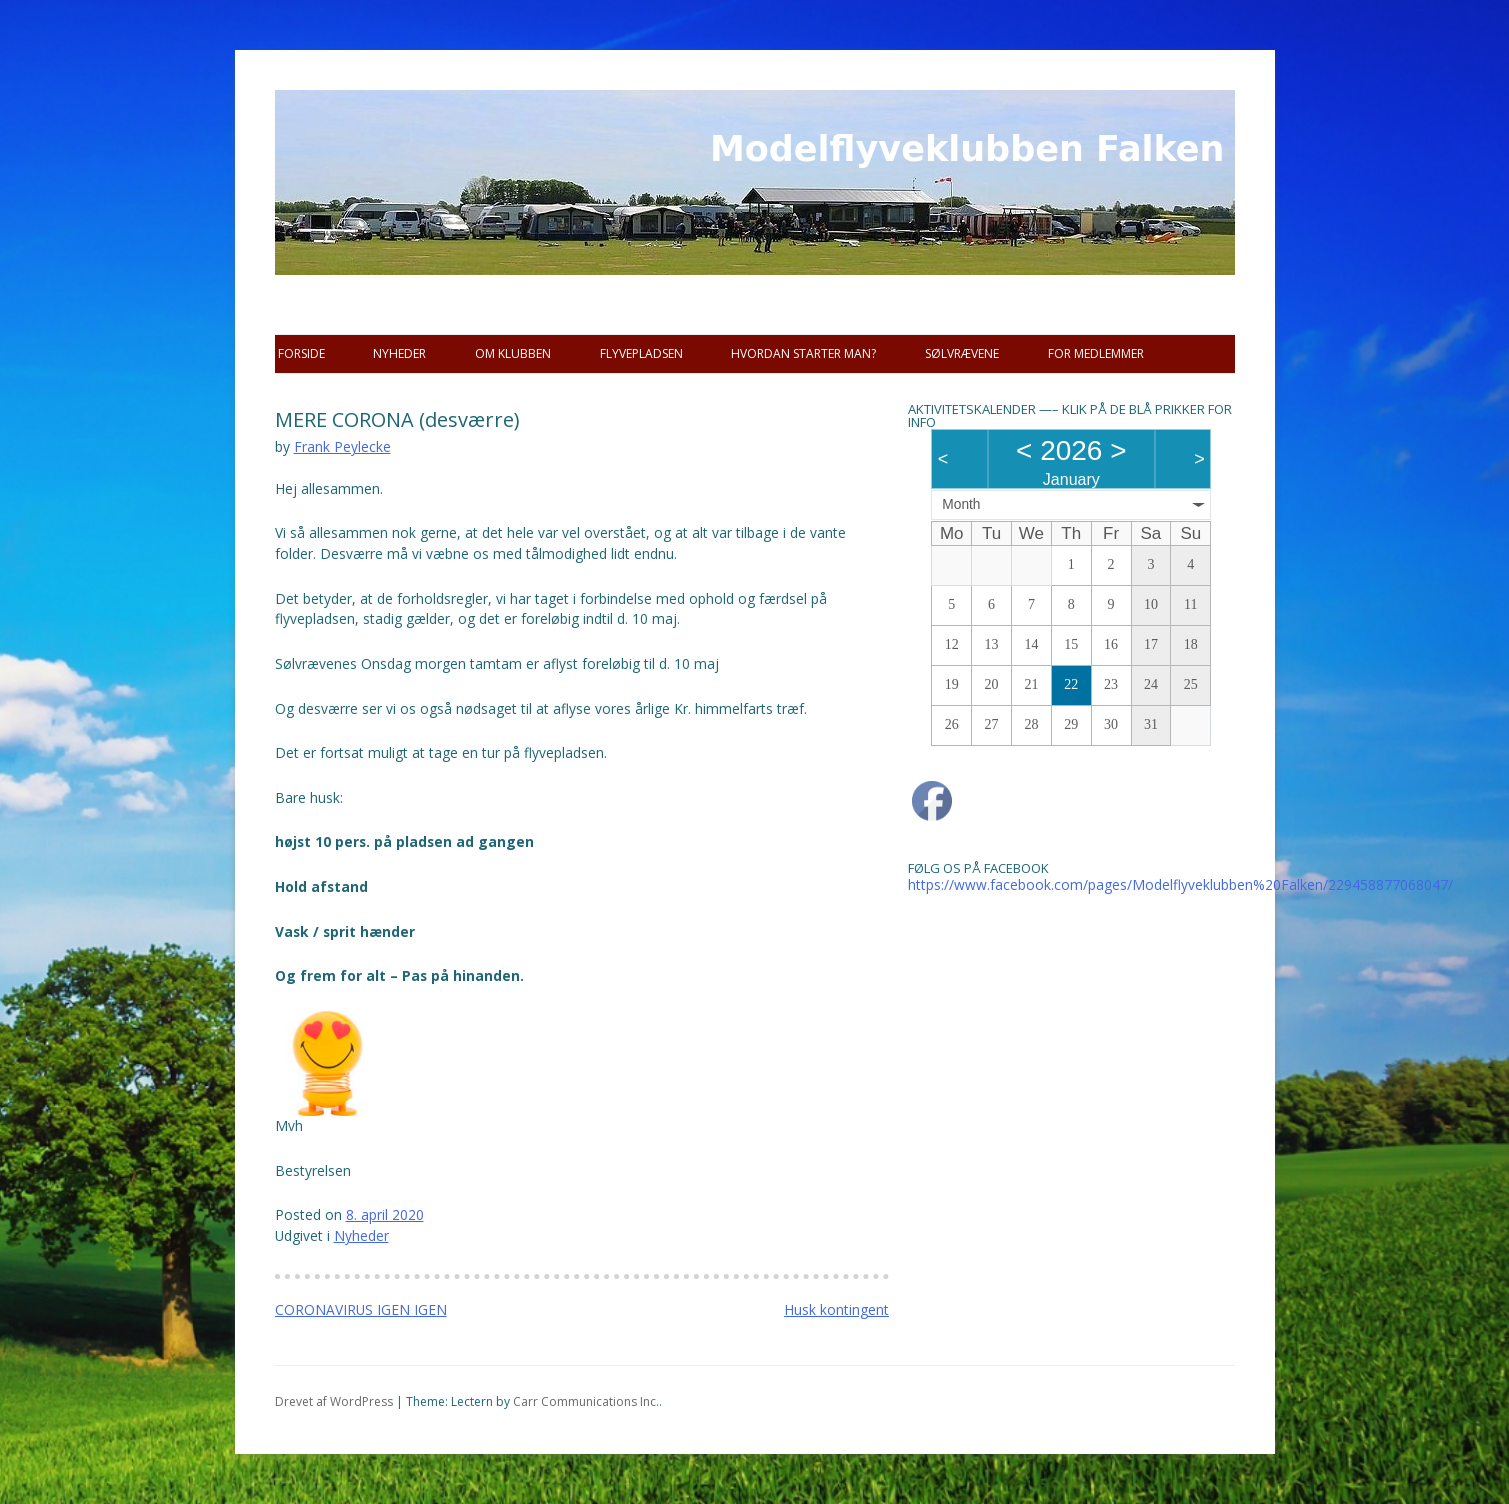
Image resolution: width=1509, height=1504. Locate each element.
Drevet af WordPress (334, 1401)
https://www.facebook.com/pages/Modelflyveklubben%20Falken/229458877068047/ (1180, 884)
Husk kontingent (836, 1309)
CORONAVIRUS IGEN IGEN (361, 1309)
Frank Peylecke (342, 446)
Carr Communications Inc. (586, 1401)
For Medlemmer (1096, 353)
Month (961, 504)
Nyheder (399, 353)
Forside (301, 353)
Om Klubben (513, 353)
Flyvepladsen (641, 353)
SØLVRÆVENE (962, 353)
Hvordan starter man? (803, 353)
